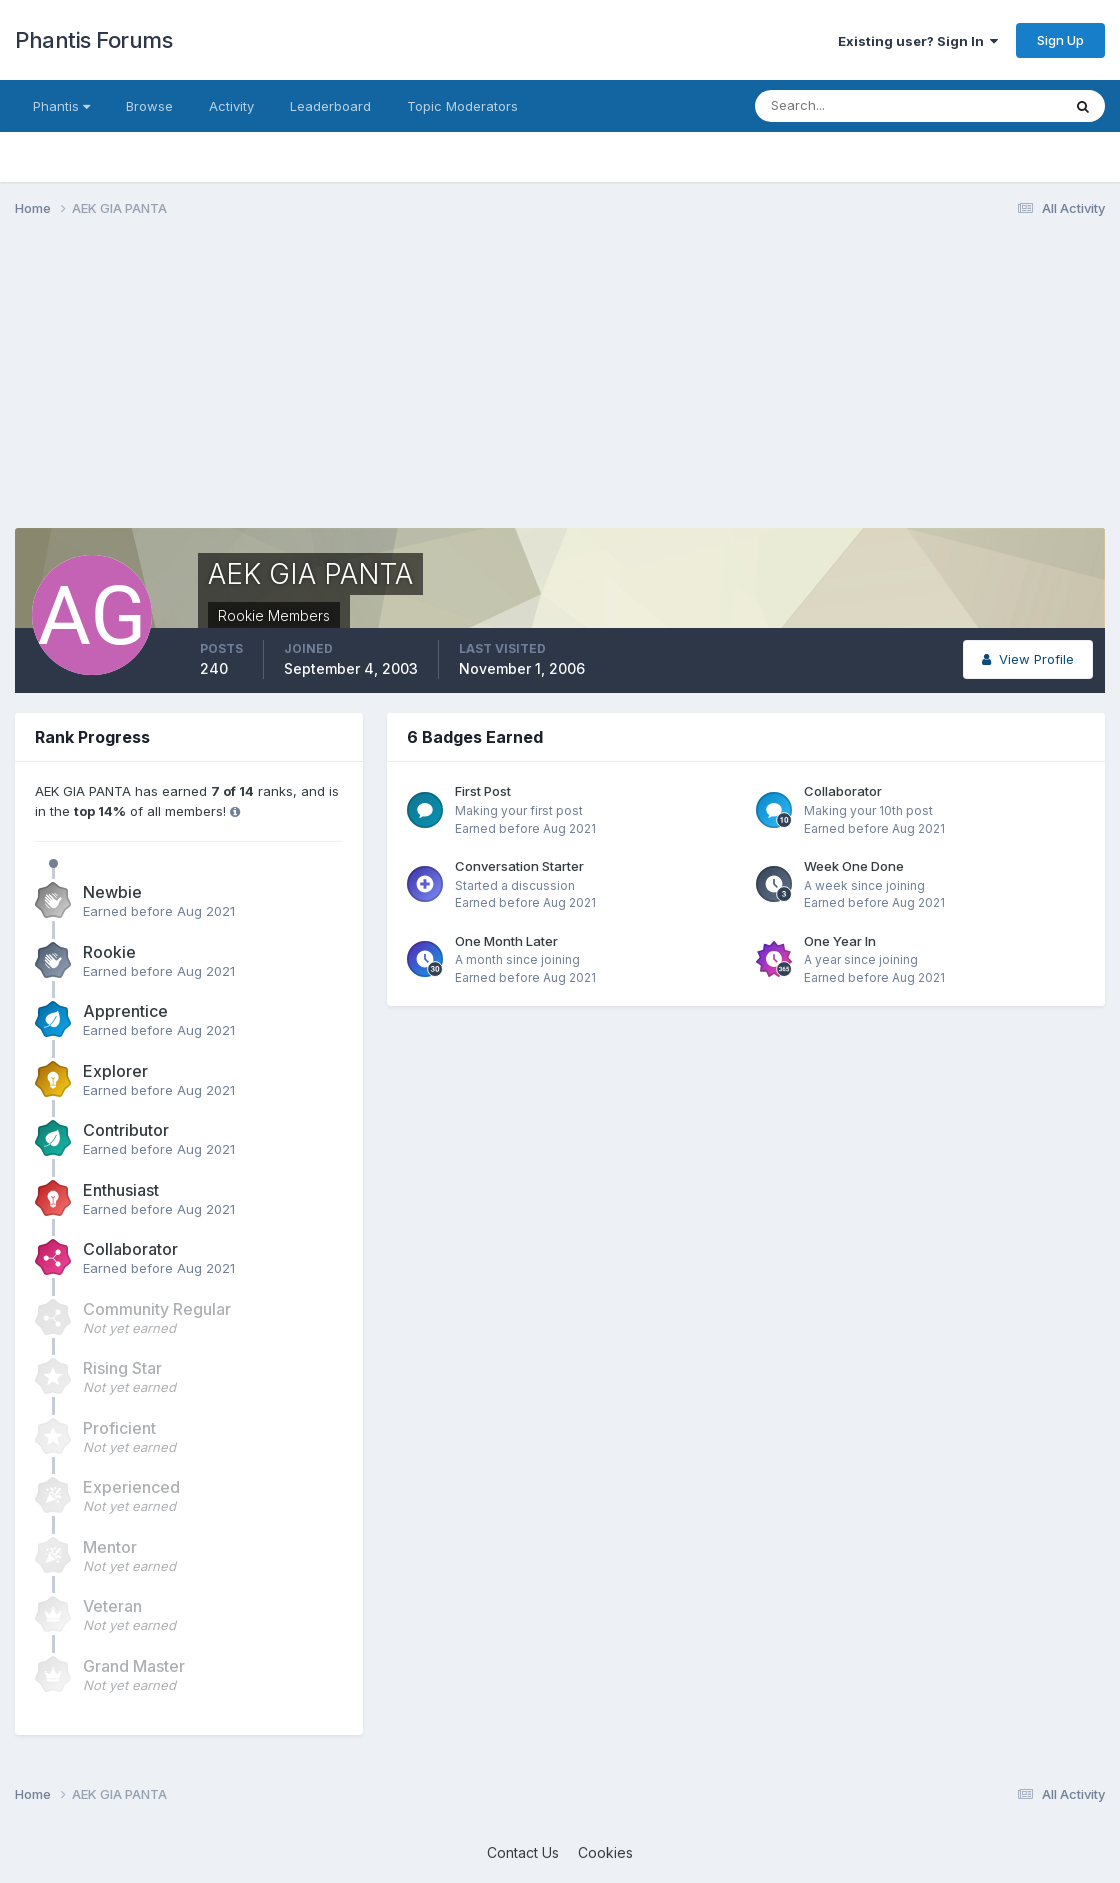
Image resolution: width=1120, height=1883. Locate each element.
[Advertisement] (379, 388)
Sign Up (1060, 40)
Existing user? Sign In (918, 41)
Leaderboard (330, 106)
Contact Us (523, 1852)
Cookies (605, 1852)
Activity (231, 106)
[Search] (843, 106)
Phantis (61, 106)
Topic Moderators (462, 106)
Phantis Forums (93, 40)
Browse (149, 106)
